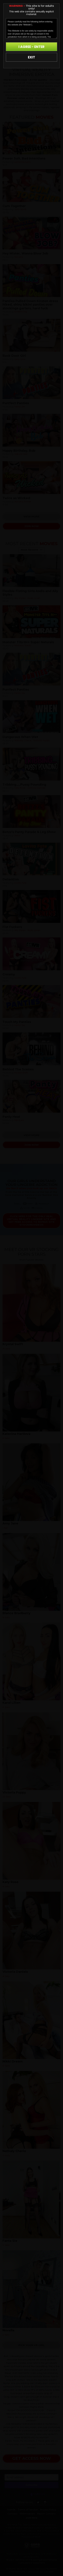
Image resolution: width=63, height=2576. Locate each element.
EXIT (31, 57)
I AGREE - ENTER (31, 46)
